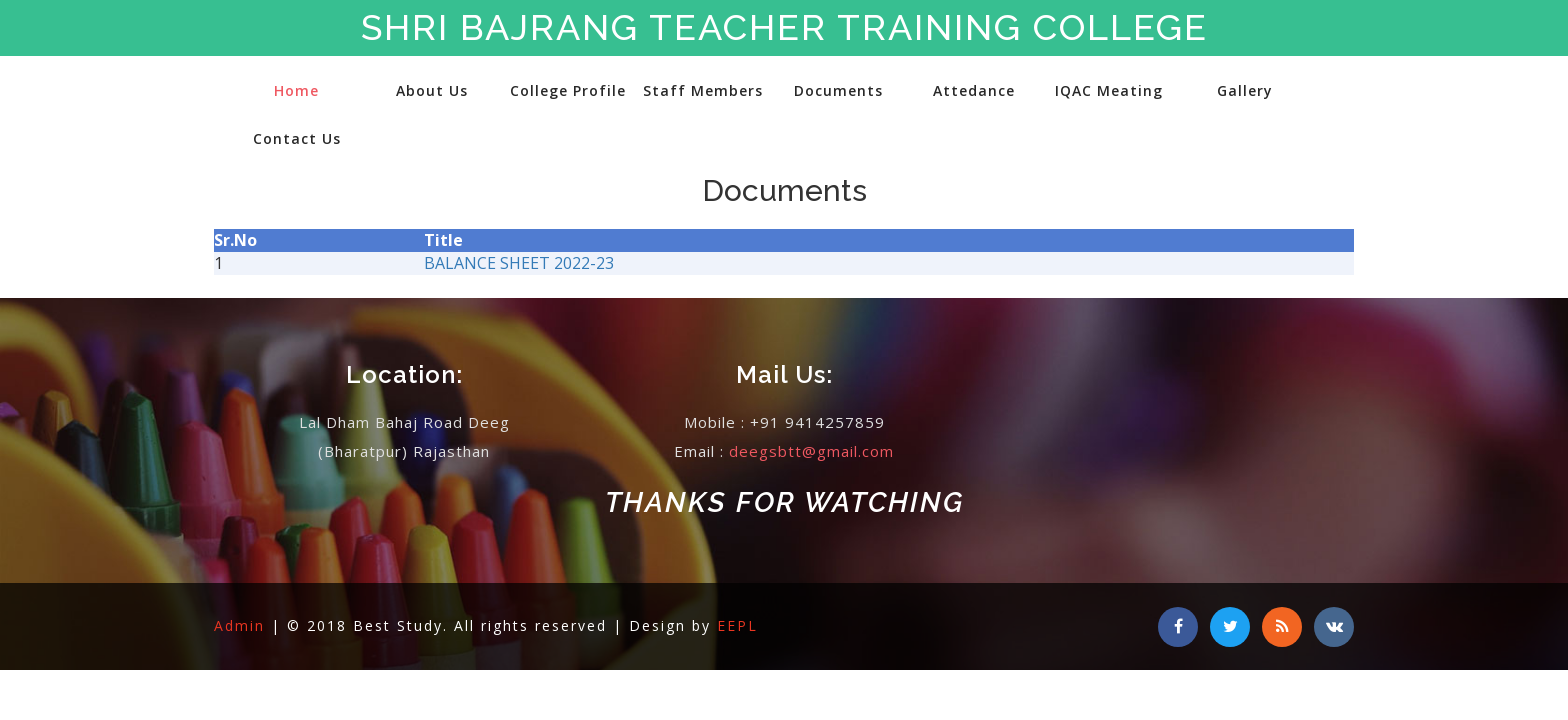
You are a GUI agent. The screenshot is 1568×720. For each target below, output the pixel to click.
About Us (432, 90)
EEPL (737, 625)
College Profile (568, 90)
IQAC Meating (1109, 90)
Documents (838, 90)
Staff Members (703, 90)
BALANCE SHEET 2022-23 (519, 263)
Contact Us (297, 138)
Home (296, 90)
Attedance (974, 90)
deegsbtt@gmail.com (811, 451)
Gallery (1245, 90)
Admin (242, 625)
